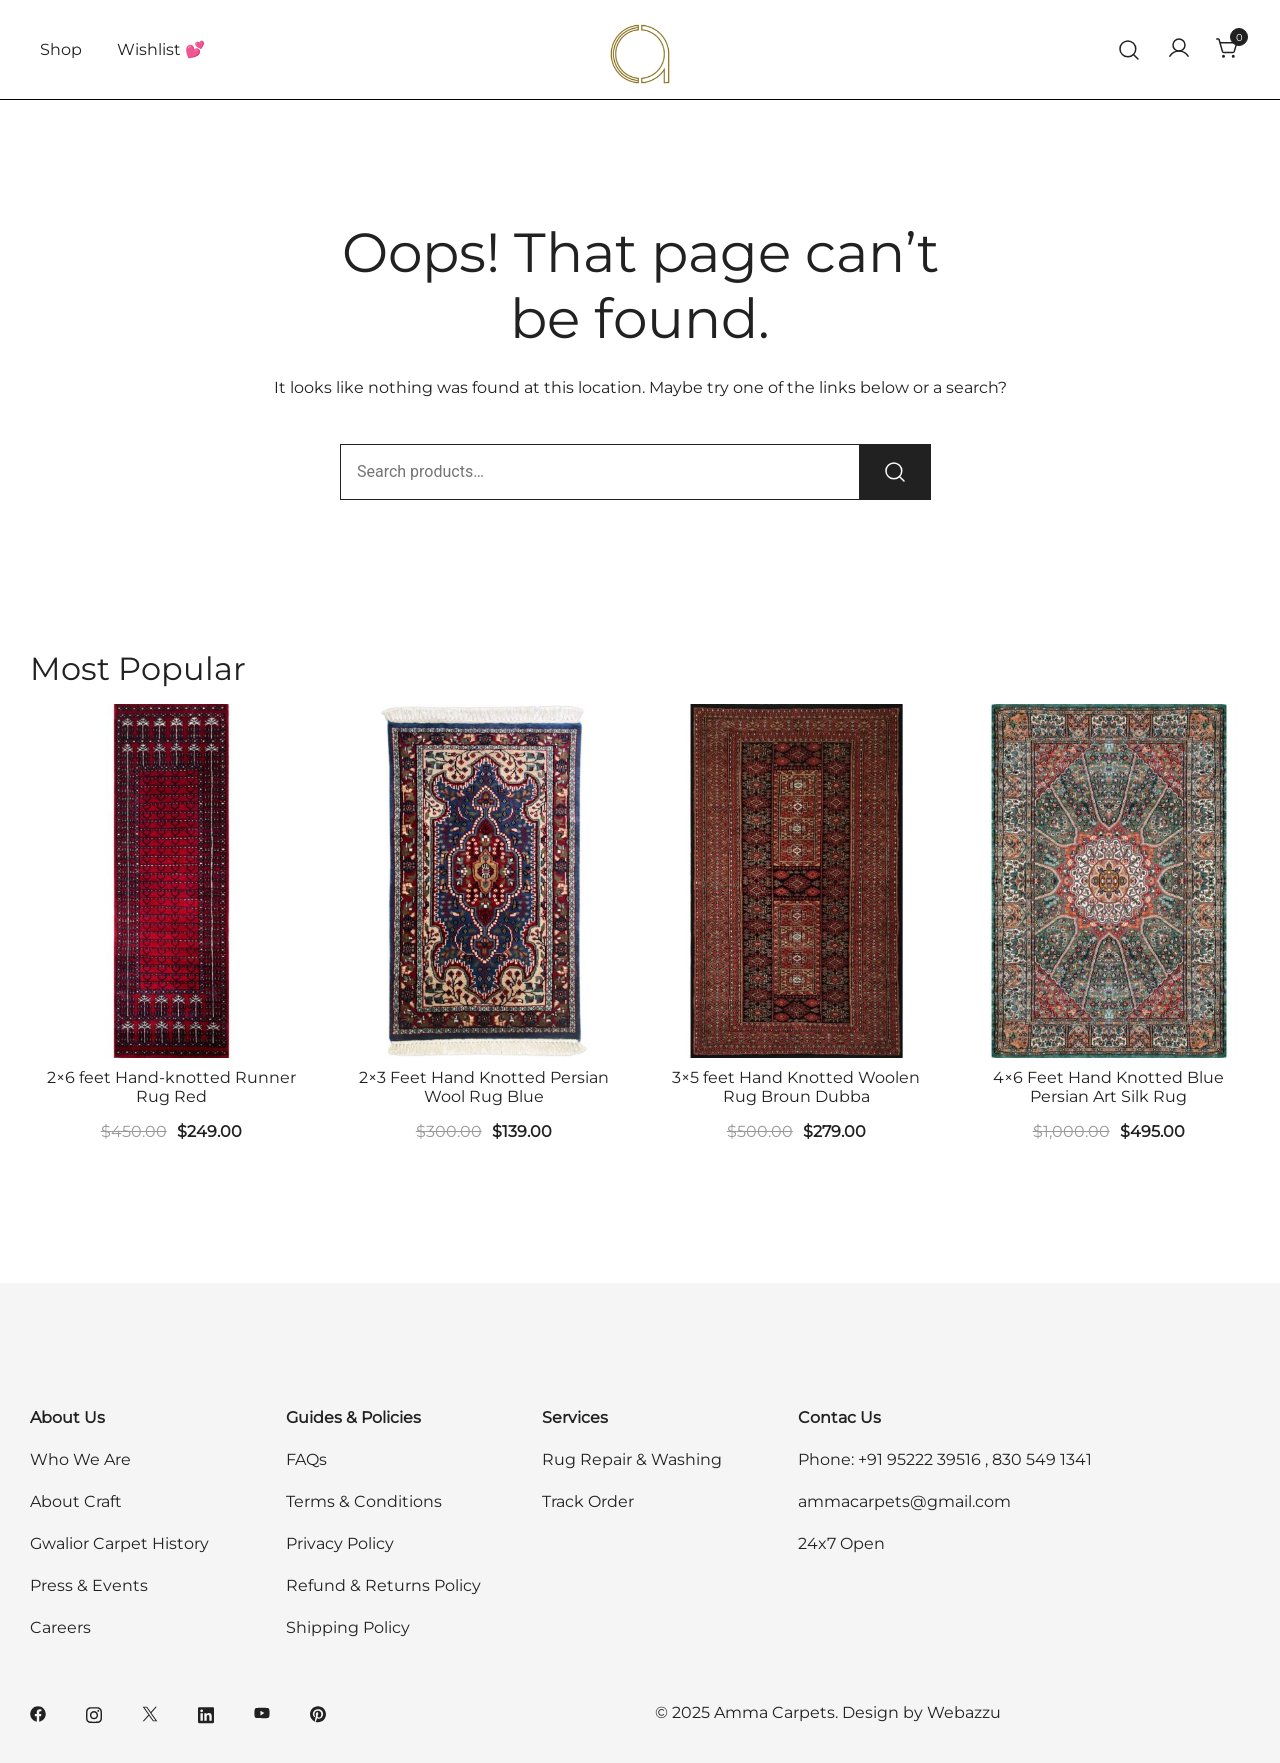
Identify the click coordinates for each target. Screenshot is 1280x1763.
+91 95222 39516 (919, 1459)
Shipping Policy (348, 1627)
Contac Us (839, 1417)
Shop (61, 49)
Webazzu (964, 1712)
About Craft (76, 1501)
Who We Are (80, 1459)
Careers (60, 1627)
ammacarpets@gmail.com (904, 1501)
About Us (67, 1417)
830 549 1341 (1042, 1459)
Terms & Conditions (364, 1501)
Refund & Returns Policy (383, 1585)
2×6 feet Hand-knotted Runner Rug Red (171, 1087)
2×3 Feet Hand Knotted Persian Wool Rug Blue (484, 1087)
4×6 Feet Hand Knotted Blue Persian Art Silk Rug (1108, 1087)
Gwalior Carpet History (119, 1543)
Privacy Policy (340, 1543)
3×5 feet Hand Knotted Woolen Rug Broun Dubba (796, 1087)
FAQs (306, 1459)
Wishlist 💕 (161, 49)
